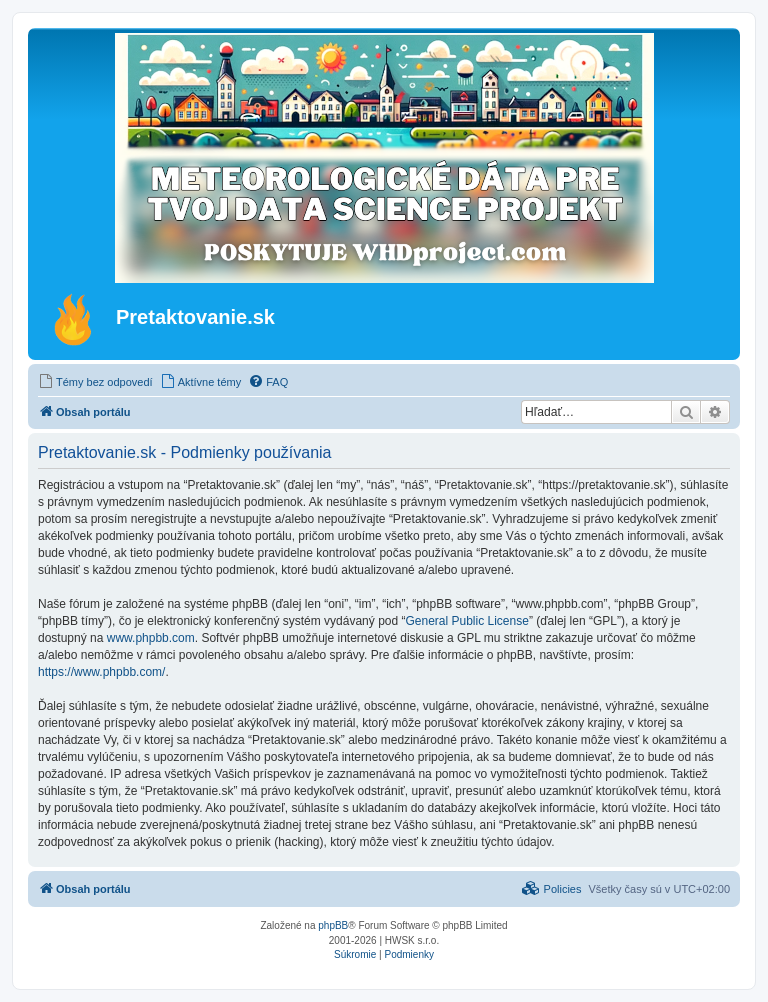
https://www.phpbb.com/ (101, 672)
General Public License (466, 621)
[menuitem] (95, 382)
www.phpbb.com (151, 638)
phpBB (333, 925)
